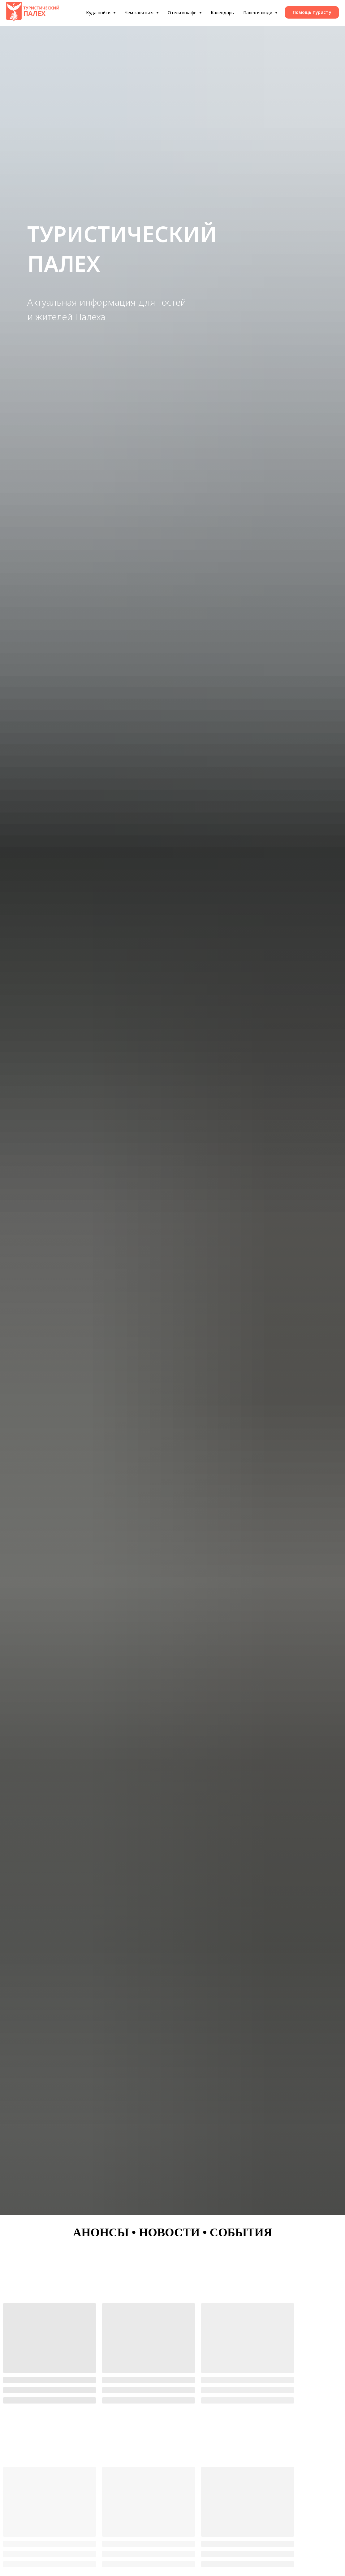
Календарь (222, 12)
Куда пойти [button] (99, 12)
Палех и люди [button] (258, 12)
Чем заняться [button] (140, 12)
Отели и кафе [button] (183, 12)
